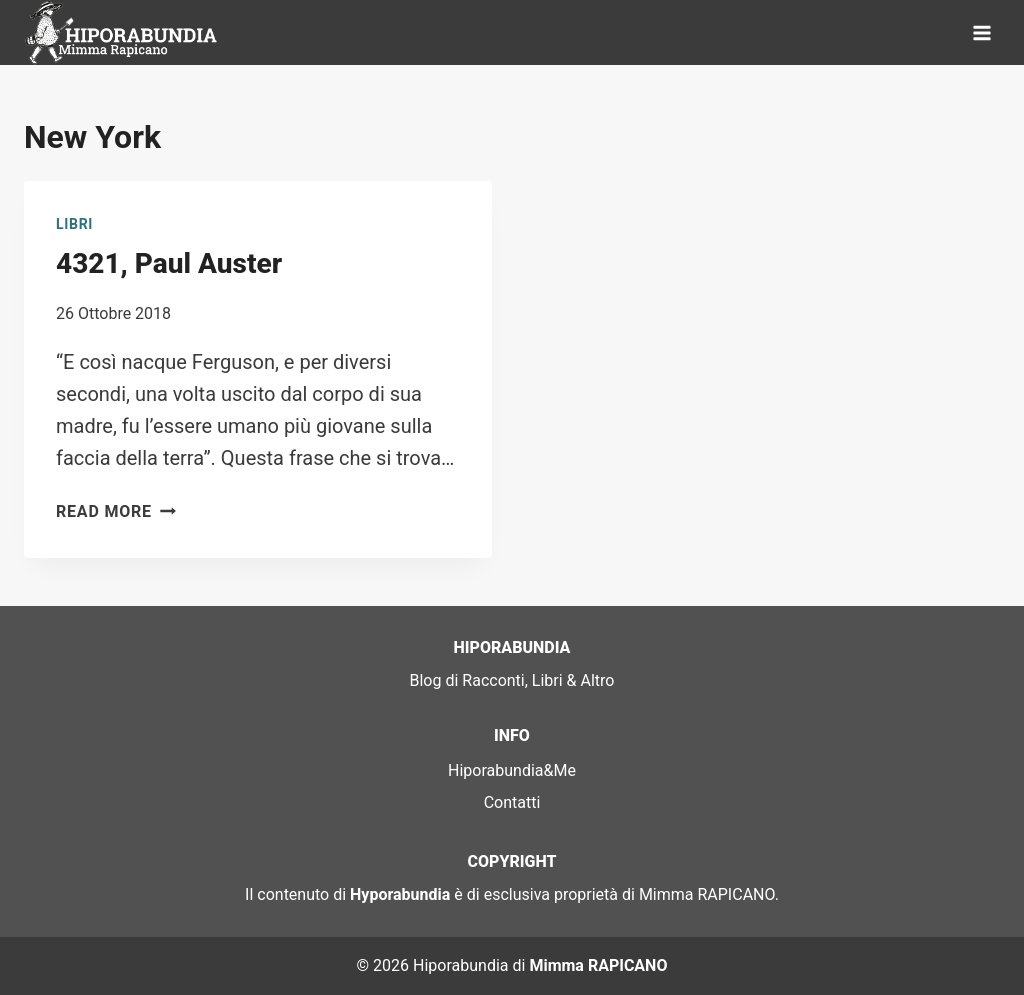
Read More (116, 511)
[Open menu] (981, 32)
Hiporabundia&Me (512, 770)
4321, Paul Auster (169, 263)
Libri (74, 224)
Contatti (512, 802)
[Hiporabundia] (124, 32)
